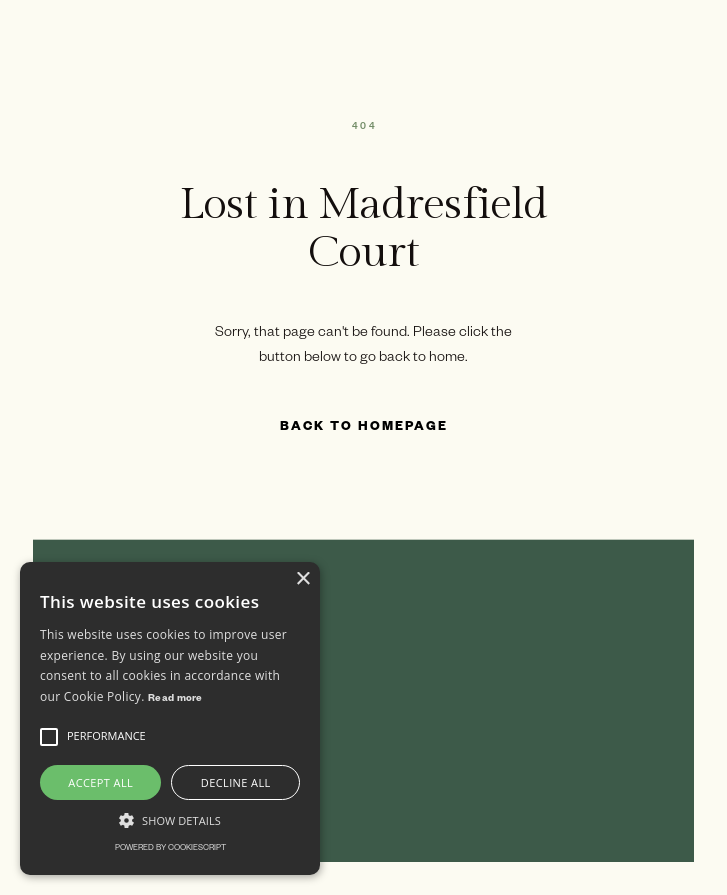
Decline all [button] (236, 782)
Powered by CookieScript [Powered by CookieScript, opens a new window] (170, 848)
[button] (49, 737)
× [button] (302, 579)
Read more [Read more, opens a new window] (175, 699)
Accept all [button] (100, 782)
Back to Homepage (364, 428)
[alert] (170, 718)
